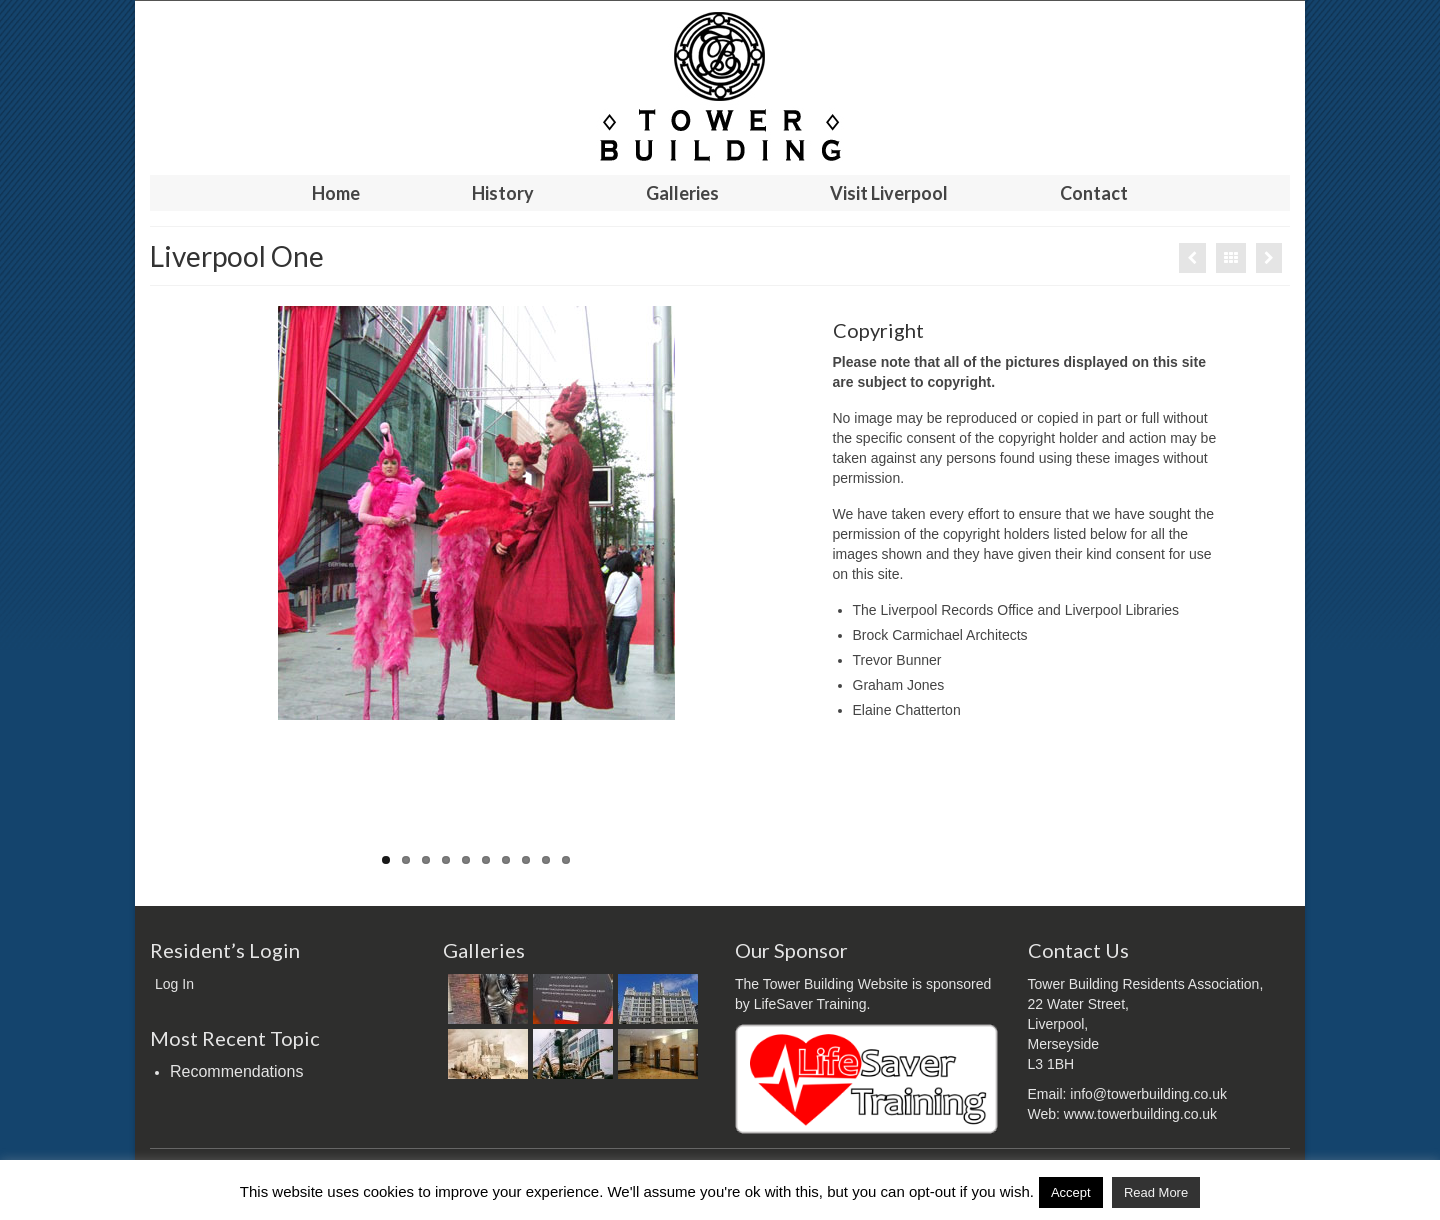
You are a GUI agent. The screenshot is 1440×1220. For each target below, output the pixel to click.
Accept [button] (1071, 1192)
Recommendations (236, 1071)
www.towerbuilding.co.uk (1140, 1114)
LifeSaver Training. (812, 1004)
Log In (174, 984)
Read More (1156, 1192)
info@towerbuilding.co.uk (1148, 1094)
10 (566, 860)
